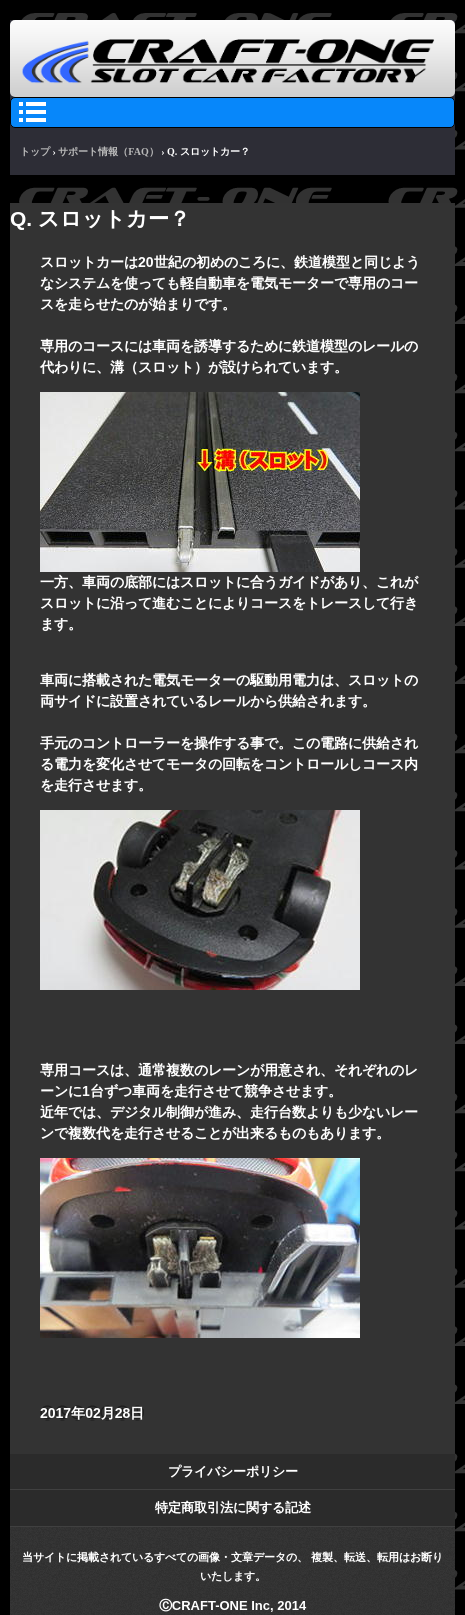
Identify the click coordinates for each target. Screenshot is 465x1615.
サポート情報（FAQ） (108, 151)
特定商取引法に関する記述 (233, 1507)
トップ (35, 151)
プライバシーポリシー (233, 1471)
